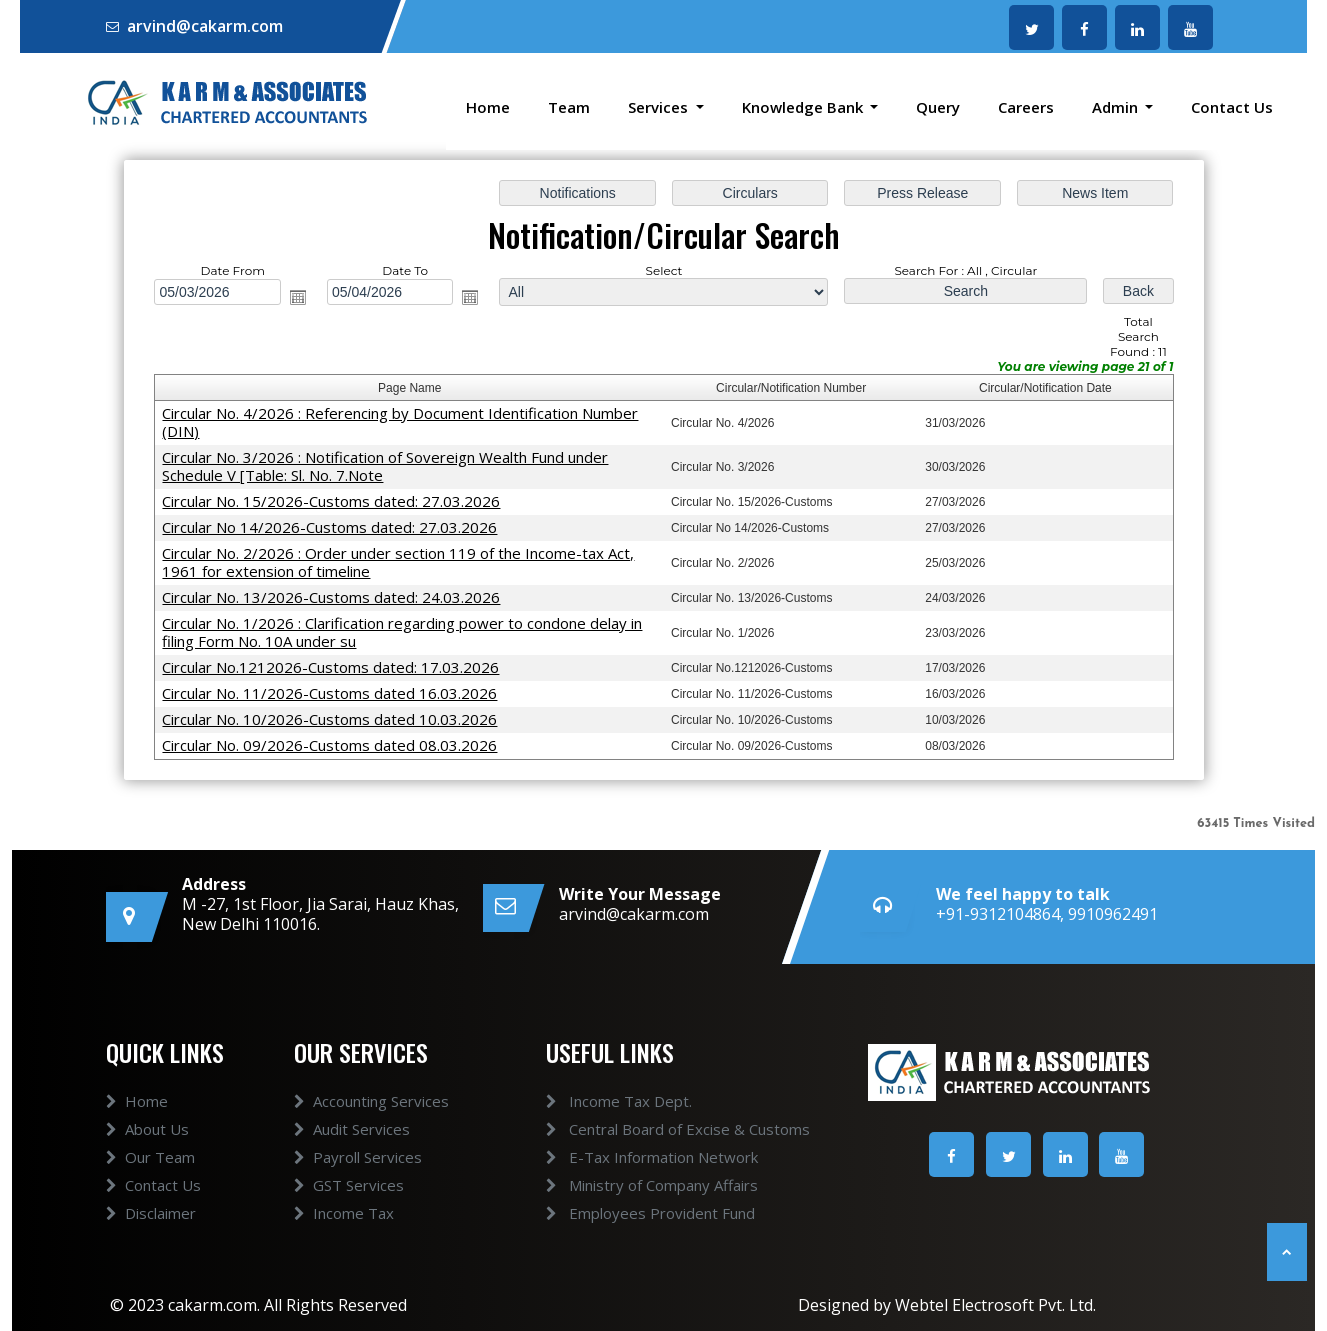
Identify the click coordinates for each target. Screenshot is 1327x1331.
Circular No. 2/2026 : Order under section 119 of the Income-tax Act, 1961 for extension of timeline (403, 559)
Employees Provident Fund (626, 1213)
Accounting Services (371, 1124)
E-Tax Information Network (628, 1157)
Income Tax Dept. (595, 1101)
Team (569, 107)
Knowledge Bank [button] (804, 107)
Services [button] (660, 107)
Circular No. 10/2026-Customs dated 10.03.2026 (336, 714)
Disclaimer (151, 1236)
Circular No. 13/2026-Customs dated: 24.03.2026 (337, 594)
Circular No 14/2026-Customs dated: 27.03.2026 (336, 525)
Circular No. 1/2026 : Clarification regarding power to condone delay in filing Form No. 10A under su (407, 627)
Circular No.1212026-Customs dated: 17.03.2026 (337, 663)
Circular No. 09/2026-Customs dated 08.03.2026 (336, 739)
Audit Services (352, 1152)
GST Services (349, 1208)
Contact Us (1232, 107)
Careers (1026, 107)
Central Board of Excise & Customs (654, 1129)
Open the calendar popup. (305, 300)
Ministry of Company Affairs (628, 1185)
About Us (147, 1152)
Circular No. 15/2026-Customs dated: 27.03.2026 (337, 500)
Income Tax (344, 1236)
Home (488, 107)
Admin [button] (1117, 107)
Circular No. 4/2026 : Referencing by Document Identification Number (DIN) (405, 422)
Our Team (150, 1180)
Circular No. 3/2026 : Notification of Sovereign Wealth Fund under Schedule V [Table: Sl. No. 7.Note (390, 465)
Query (938, 107)
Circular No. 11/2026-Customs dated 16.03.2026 (336, 688)
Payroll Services (358, 1180)
